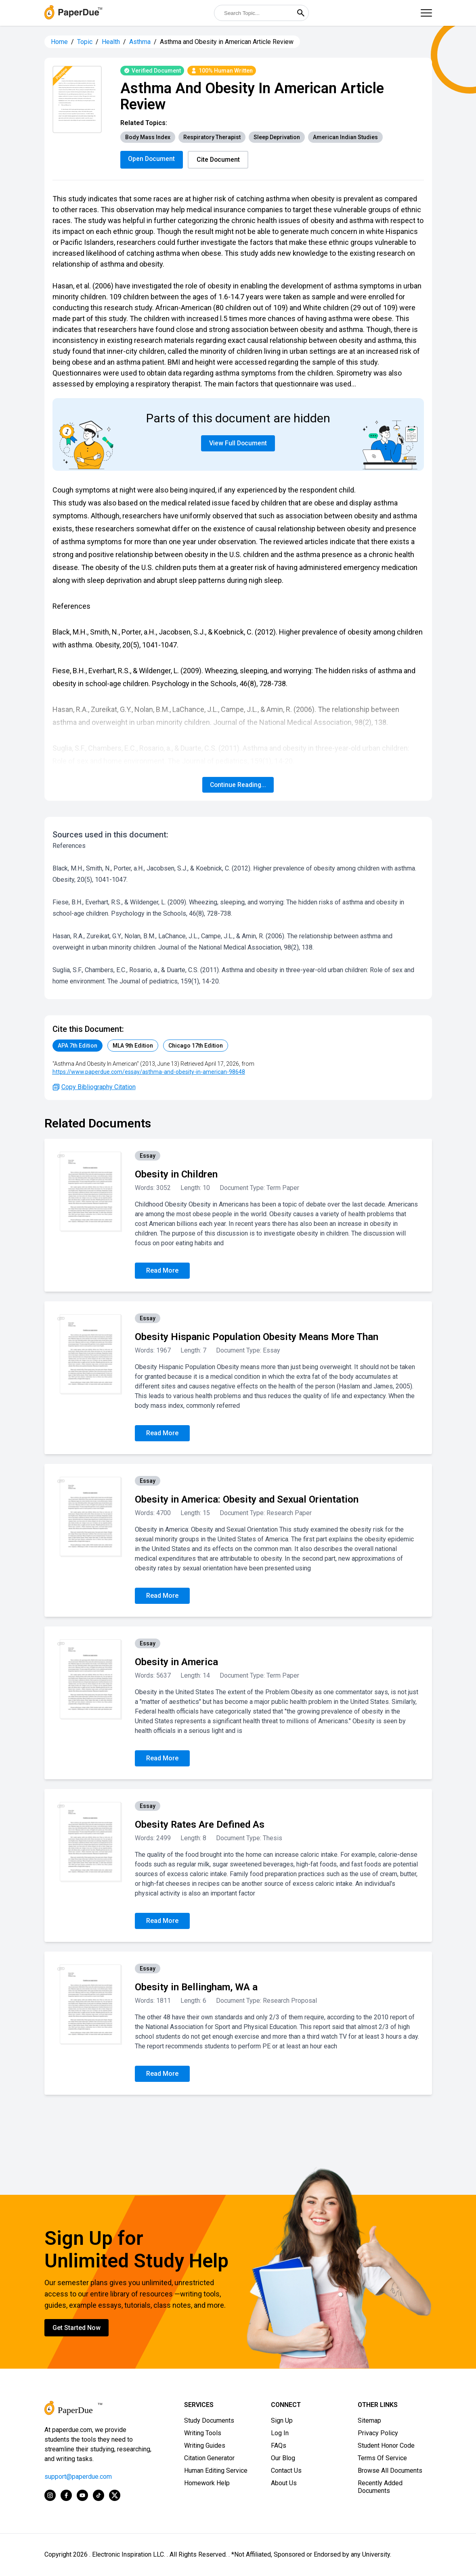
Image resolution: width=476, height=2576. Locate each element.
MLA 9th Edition (133, 1046)
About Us (284, 2483)
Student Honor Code (386, 2446)
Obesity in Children (176, 1174)
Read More (162, 1271)
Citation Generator (209, 2458)
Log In (280, 2433)
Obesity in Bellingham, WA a (196, 1987)
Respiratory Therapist (212, 137)
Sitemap (369, 2421)
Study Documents (209, 2421)
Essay (147, 1156)
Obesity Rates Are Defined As (199, 1825)
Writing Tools (202, 2433)
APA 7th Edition (77, 1046)
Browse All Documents (390, 2471)
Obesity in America (176, 1662)
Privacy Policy (378, 2433)
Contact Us (286, 2471)
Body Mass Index (147, 137)
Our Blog (283, 2458)
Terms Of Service (382, 2458)
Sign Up (282, 2421)
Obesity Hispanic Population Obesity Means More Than (256, 1337)
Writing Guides (204, 2446)
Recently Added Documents (380, 2487)
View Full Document (238, 443)
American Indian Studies (345, 137)
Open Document (152, 159)
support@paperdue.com (78, 2477)
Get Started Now (76, 2328)
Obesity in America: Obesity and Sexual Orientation (247, 1499)
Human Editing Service (215, 2471)
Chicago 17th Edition (195, 1046)
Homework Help (207, 2483)
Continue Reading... (238, 785)
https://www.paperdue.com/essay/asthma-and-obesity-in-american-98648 (148, 1072)
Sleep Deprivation (277, 137)
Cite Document (220, 159)
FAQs (278, 2446)
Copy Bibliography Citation (94, 1087)
